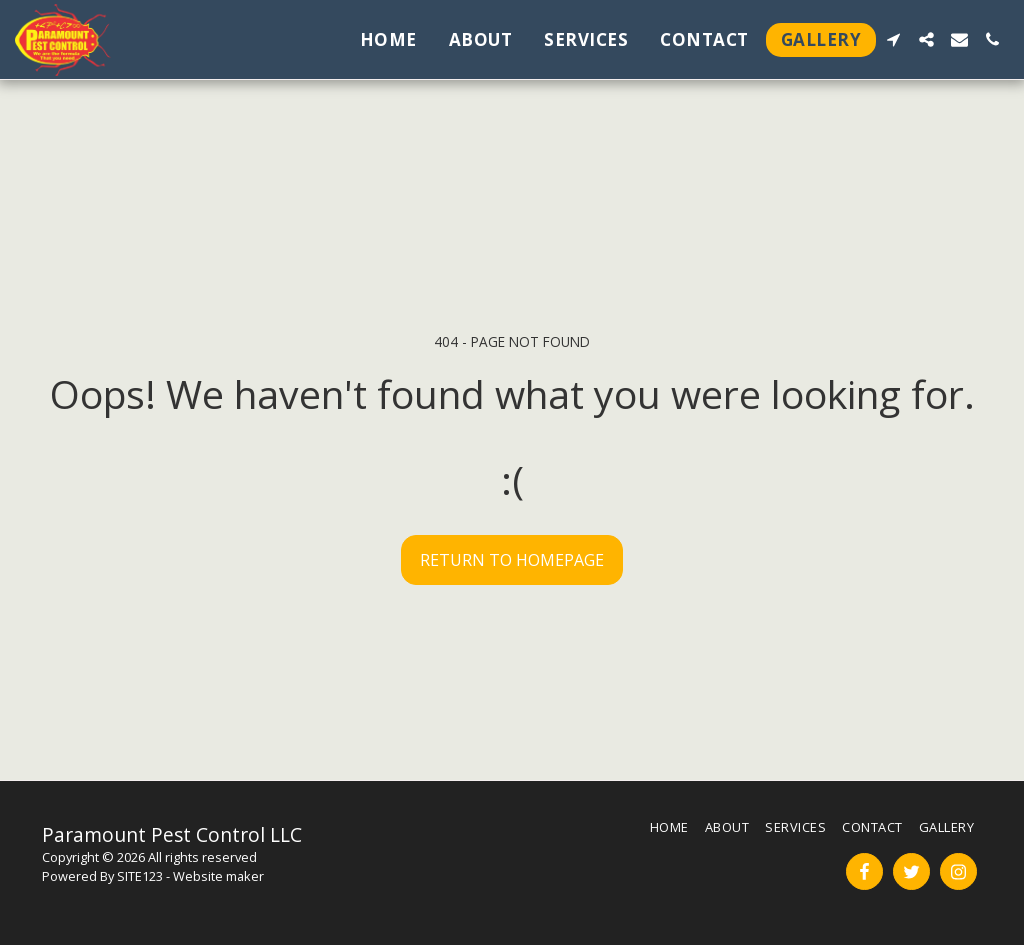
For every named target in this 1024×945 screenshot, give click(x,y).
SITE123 (140, 876)
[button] (893, 39)
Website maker (218, 876)
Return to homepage (512, 560)
